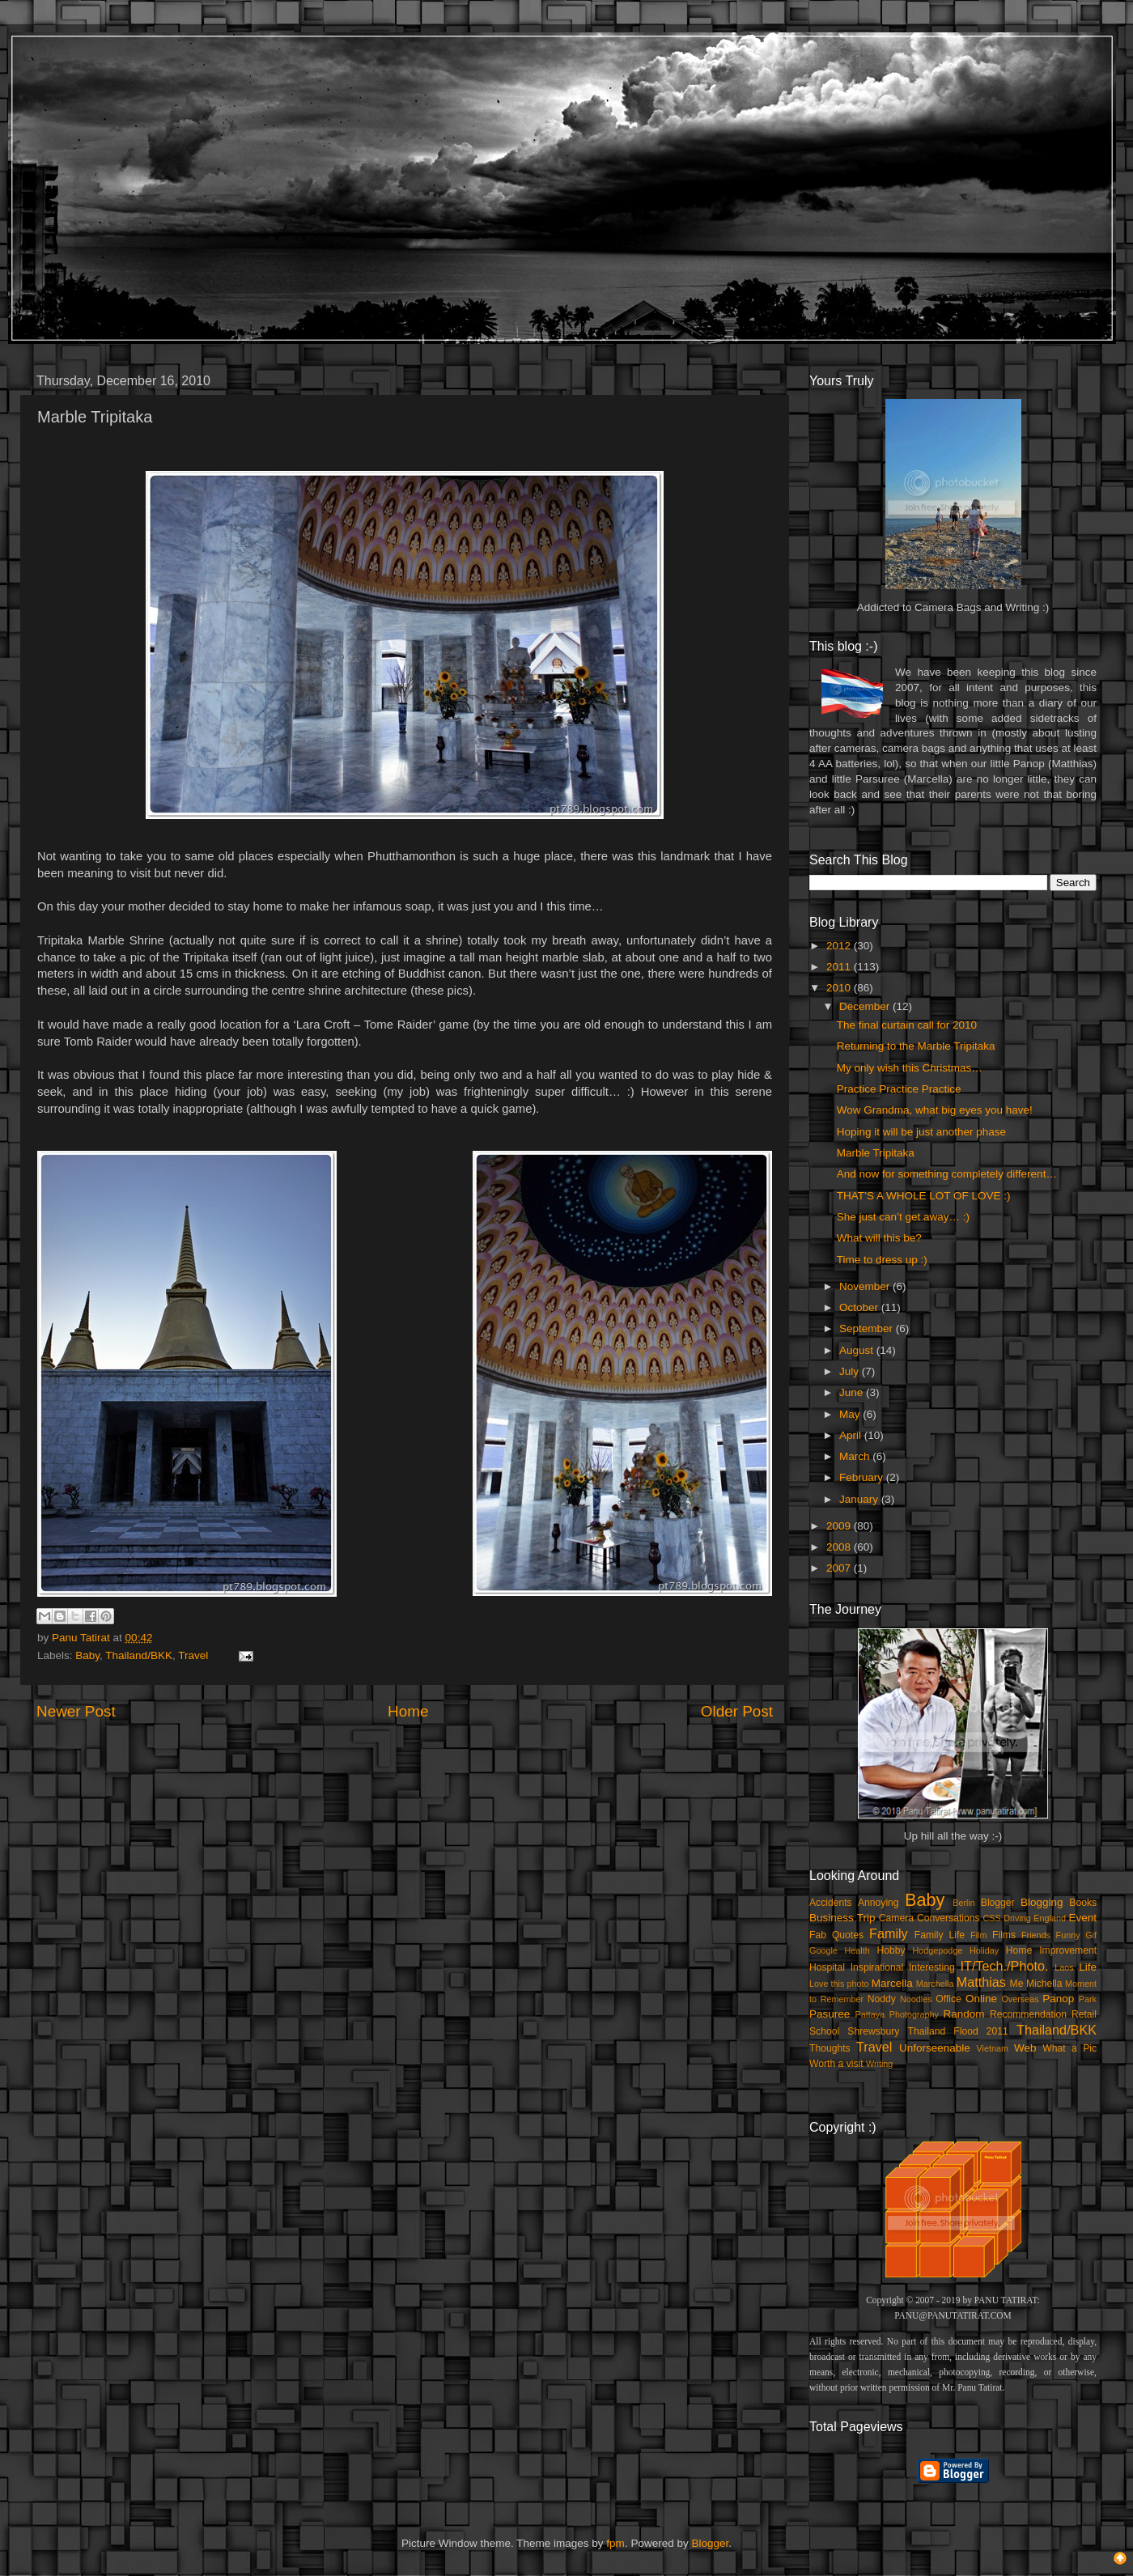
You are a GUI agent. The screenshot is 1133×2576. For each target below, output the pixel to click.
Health (857, 1950)
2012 (840, 946)
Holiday (984, 1950)
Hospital (827, 1967)
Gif (1091, 1935)
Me (1017, 1983)
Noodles (916, 1999)
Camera (896, 1918)
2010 (840, 988)
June (852, 1392)
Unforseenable (934, 2048)
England (1049, 1918)
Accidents (830, 1902)
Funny (1068, 1935)
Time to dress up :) (882, 1260)
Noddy (882, 1999)
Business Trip (842, 1918)
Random (964, 2014)
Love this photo (839, 1983)
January (860, 1499)
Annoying (878, 1902)
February (862, 1477)
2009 (840, 1526)
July (850, 1371)
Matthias (981, 1982)
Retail (1084, 2014)
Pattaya (870, 2014)
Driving (1017, 1918)
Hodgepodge (938, 1950)
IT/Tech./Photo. (1005, 1966)
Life (1088, 1967)
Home (408, 1711)
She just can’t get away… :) (903, 1217)
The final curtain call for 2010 (907, 1025)
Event (1082, 1918)
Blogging (1042, 1902)
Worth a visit (836, 2063)
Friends (1035, 1935)
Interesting (932, 1967)
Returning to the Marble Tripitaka (916, 1046)
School (824, 2031)
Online (981, 1998)
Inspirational (877, 1967)
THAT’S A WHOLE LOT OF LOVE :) (924, 1196)
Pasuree (829, 2014)
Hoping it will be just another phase (921, 1132)
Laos (1063, 1967)
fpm (615, 2543)
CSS (991, 1918)
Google (823, 1950)
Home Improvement (1051, 1950)
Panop (1058, 1998)
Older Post (737, 1711)
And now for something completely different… (947, 1174)
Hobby (890, 1950)
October (860, 1307)
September (867, 1328)
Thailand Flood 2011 (958, 2031)
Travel (193, 1655)
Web (1025, 2048)
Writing (879, 2064)
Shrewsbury (873, 2031)
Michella (1044, 1983)
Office (948, 1999)
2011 (840, 967)
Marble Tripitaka (875, 1153)
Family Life (939, 1935)
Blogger (998, 1902)
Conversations (948, 1918)
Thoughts (830, 2048)
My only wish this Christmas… (909, 1068)
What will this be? (879, 1238)
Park (1088, 1999)
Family (888, 1933)
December (866, 1006)
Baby (87, 1655)
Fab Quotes (836, 1935)
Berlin (964, 1903)
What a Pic (1069, 2048)
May (851, 1414)
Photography (914, 2014)
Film (978, 1935)
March (855, 1456)
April (851, 1435)
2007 (840, 1568)
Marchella (935, 1983)
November (866, 1286)
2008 (840, 1547)
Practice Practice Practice (899, 1089)
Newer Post (76, 1711)
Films (1004, 1935)
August (857, 1350)
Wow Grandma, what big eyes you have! (935, 1110)
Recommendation (1028, 2014)
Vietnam (992, 2048)
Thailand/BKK (138, 1655)
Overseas (1019, 1999)
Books (1083, 1902)
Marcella (892, 1983)
